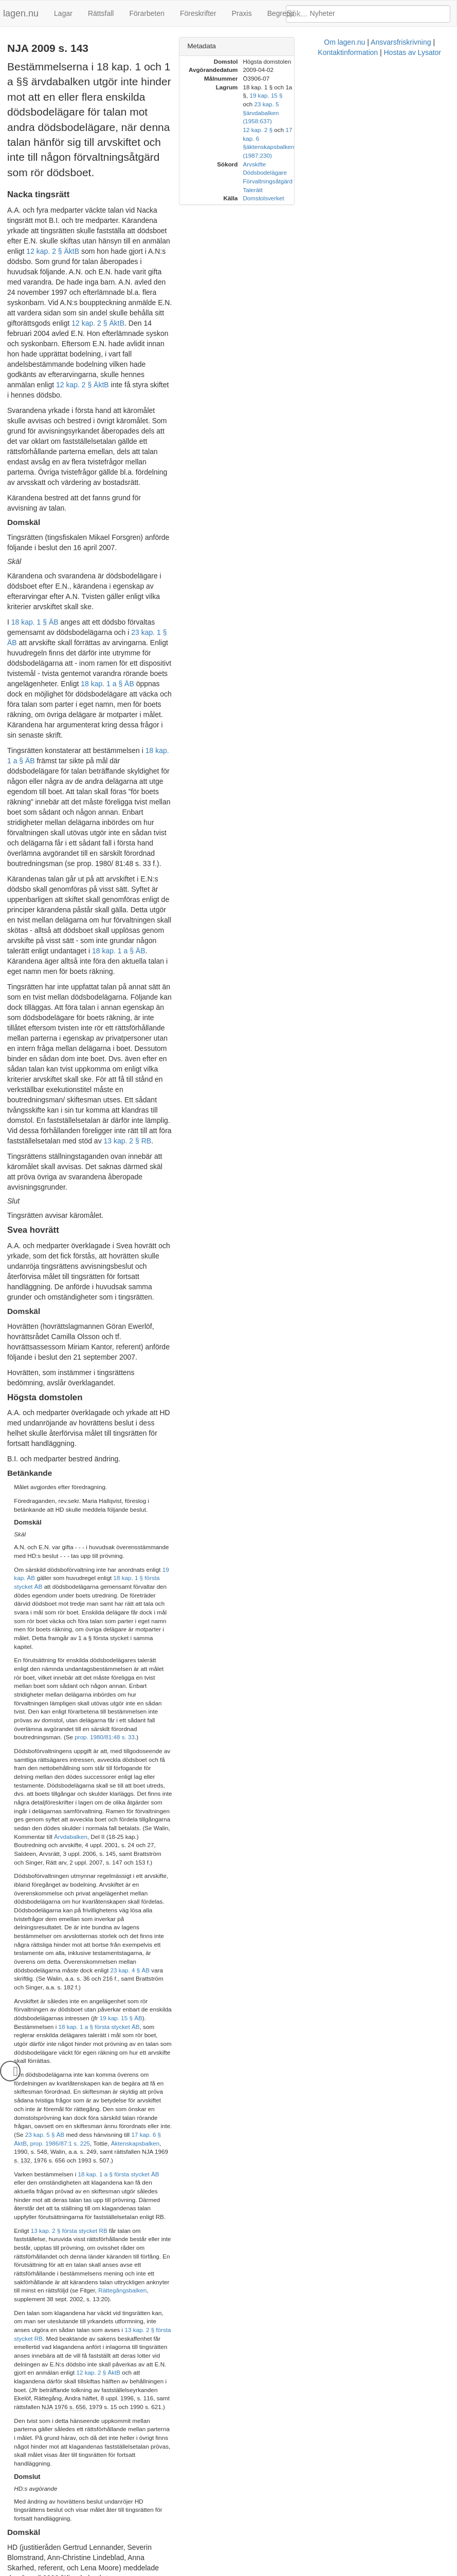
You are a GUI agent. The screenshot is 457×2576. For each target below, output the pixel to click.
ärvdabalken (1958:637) (386, 95)
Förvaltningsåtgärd (358, 138)
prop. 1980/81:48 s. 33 (200, 1274)
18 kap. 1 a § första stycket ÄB (118, 1556)
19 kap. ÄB (177, 1174)
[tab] (359, 46)
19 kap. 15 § (407, 87)
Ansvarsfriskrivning (187, 2571)
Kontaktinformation (254, 2571)
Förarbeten (146, 13)
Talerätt (343, 146)
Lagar (63, 13)
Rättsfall (101, 13)
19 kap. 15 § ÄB (171, 1452)
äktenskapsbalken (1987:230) (376, 112)
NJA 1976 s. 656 (36, 1712)
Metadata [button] (292, 46)
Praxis (242, 13)
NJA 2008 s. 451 (85, 1927)
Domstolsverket (353, 155)
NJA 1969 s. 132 (36, 1542)
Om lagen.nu (131, 2571)
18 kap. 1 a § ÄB (107, 495)
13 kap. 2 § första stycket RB (69, 1596)
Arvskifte (344, 121)
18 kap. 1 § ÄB (35, 453)
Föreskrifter (198, 13)
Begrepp (281, 13)
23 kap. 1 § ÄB (47, 464)
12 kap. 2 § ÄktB (201, 185)
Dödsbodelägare (355, 129)
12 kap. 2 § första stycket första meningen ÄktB (146, 1907)
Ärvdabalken (156, 1339)
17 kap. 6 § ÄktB (223, 1525)
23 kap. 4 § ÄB (204, 1421)
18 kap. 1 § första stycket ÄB (68, 1183)
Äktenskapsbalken (104, 1534)
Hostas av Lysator (318, 2571)
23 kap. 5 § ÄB (114, 1525)
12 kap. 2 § (348, 104)
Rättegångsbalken (179, 1630)
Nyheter (322, 13)
